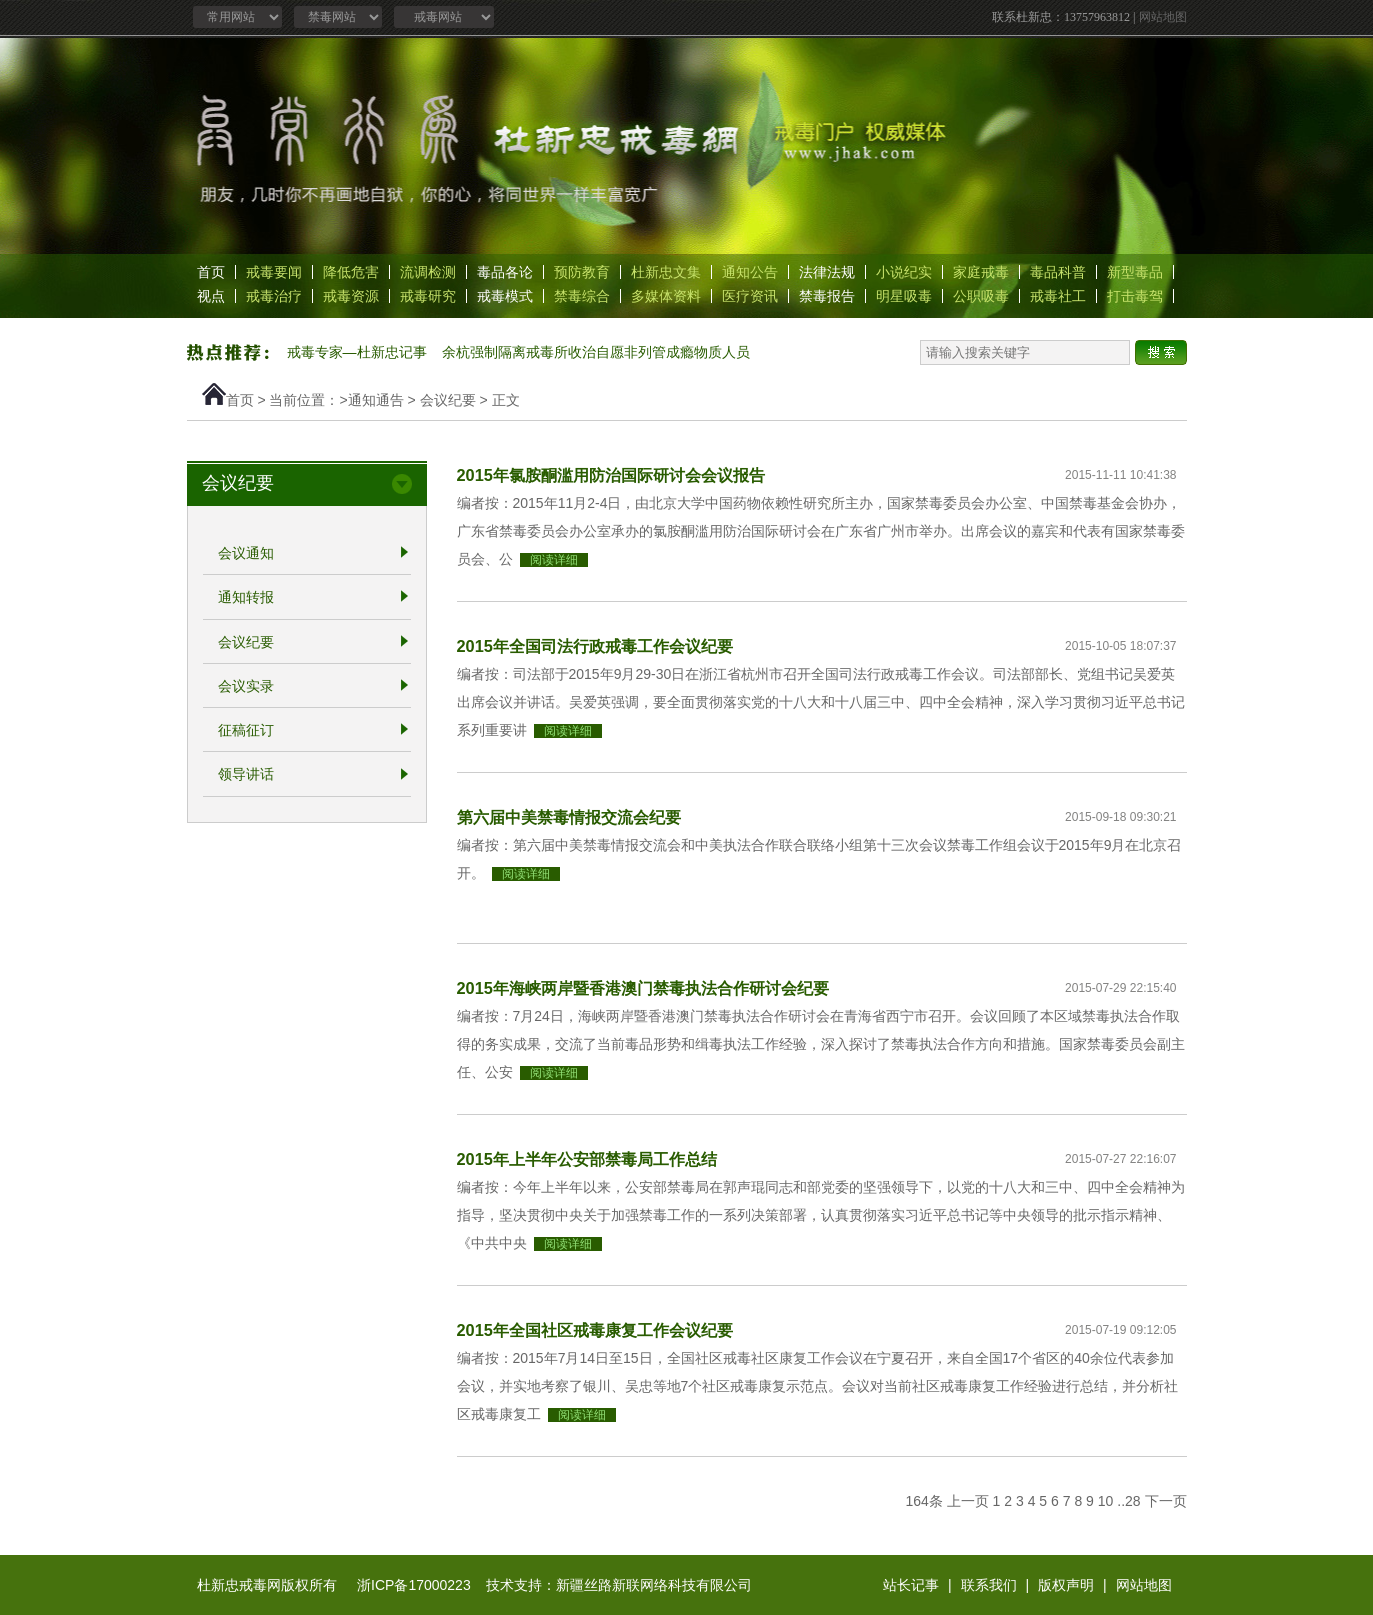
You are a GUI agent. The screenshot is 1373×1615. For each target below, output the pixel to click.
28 (1133, 1501)
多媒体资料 (666, 296)
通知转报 (246, 598)
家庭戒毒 (981, 272)
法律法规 (827, 272)
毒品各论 (505, 272)
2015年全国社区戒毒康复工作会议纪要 (595, 1330)
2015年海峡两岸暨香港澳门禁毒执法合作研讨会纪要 (643, 988)
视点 (211, 296)
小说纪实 (904, 272)
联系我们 (989, 1585)
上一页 (968, 1501)
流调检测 (428, 272)
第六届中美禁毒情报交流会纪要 (569, 817)
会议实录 (246, 686)
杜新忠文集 (666, 272)
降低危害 (351, 272)
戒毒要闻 (274, 272)
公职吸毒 (981, 296)
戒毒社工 (1058, 296)
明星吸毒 (904, 296)
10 (1106, 1501)
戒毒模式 (505, 296)
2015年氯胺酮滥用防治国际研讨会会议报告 (611, 475)
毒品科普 (1058, 272)
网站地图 (1163, 17)
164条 (923, 1501)
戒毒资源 (351, 296)
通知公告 (750, 272)
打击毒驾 (1135, 296)
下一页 (1166, 1501)
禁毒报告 (827, 296)
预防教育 (582, 272)
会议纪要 (448, 400)
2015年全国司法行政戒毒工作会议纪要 (595, 646)
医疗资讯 (750, 296)
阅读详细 (554, 560)
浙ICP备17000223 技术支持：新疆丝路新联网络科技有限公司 (554, 1585)
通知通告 (376, 400)
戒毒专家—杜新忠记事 (357, 352)
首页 (211, 272)
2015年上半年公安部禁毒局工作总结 (587, 1159)
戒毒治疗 (274, 296)
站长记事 (911, 1585)
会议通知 (246, 553)
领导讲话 (246, 775)
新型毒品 (1135, 272)
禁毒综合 (582, 296)
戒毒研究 (428, 296)
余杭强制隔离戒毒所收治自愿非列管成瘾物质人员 (596, 352)
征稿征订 (246, 730)
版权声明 (1066, 1585)
